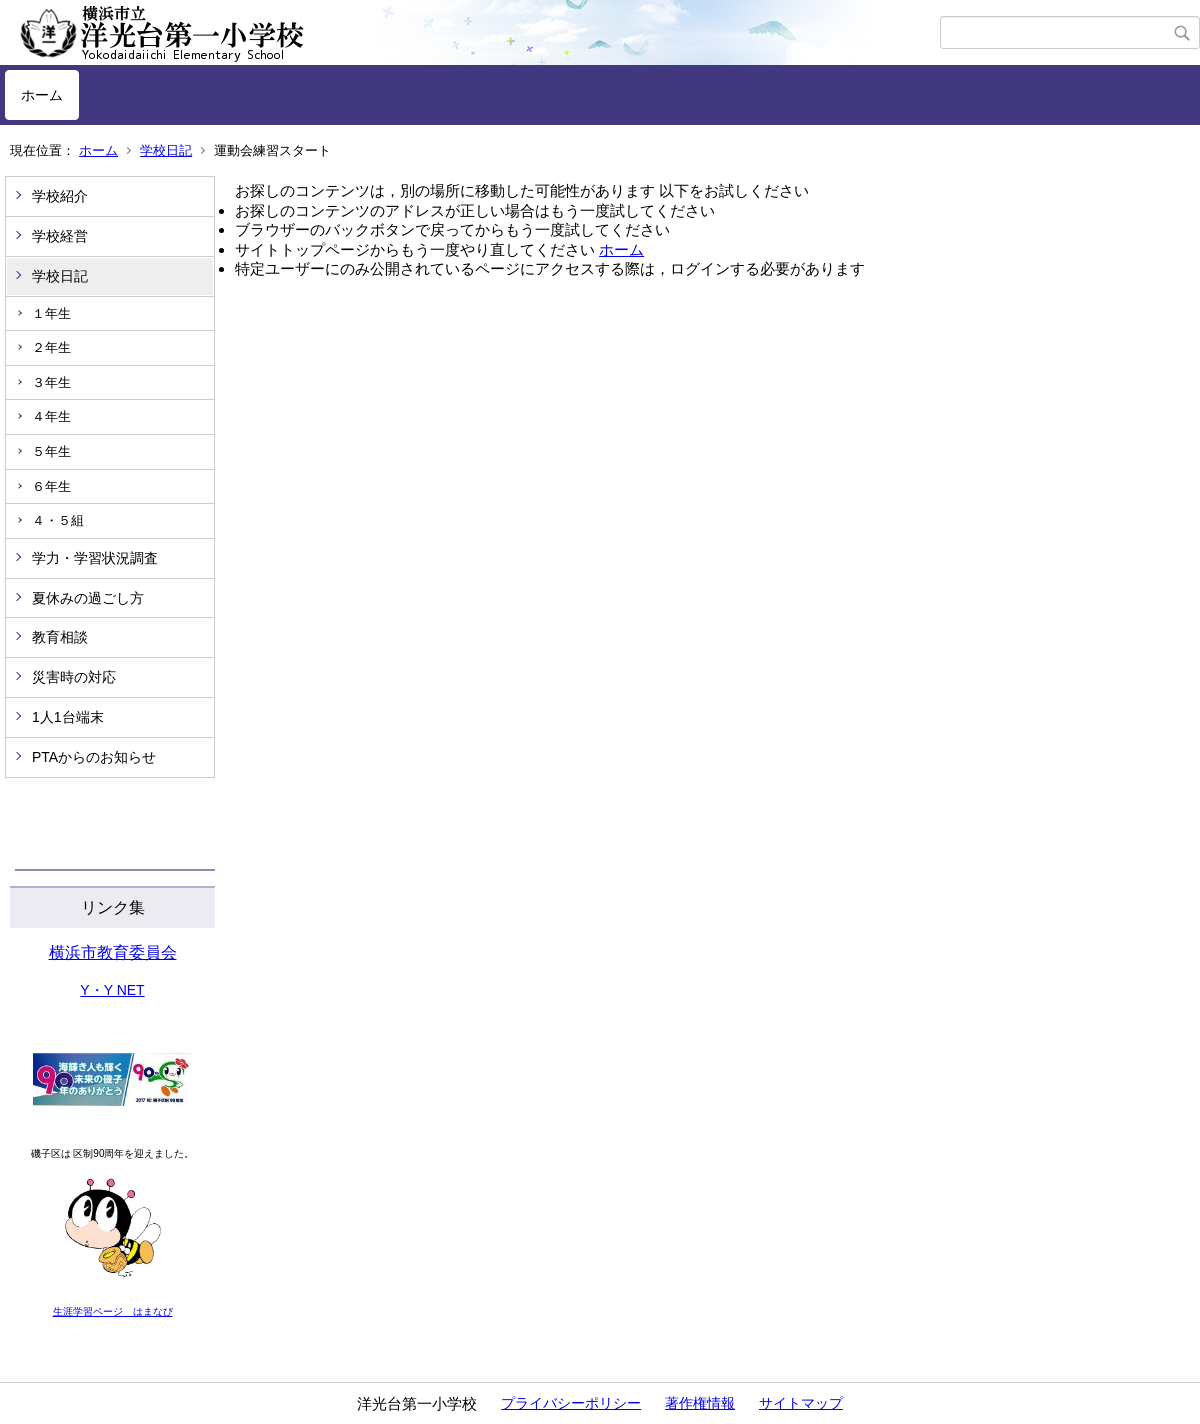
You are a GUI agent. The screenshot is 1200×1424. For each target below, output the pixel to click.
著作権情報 (700, 1403)
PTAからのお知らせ (94, 757)
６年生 (51, 486)
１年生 (51, 313)
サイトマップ (801, 1403)
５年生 (51, 451)
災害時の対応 (74, 677)
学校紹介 (60, 196)
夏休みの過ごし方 (88, 598)
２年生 (51, 347)
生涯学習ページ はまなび (113, 1311)
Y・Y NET (112, 990)
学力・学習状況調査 (95, 558)
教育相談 (60, 637)
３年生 (51, 382)
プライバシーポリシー (571, 1403)
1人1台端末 (68, 717)
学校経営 (60, 236)
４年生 (51, 416)
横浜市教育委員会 (113, 952)
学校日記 (166, 150)
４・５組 (58, 520)
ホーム (42, 95)
